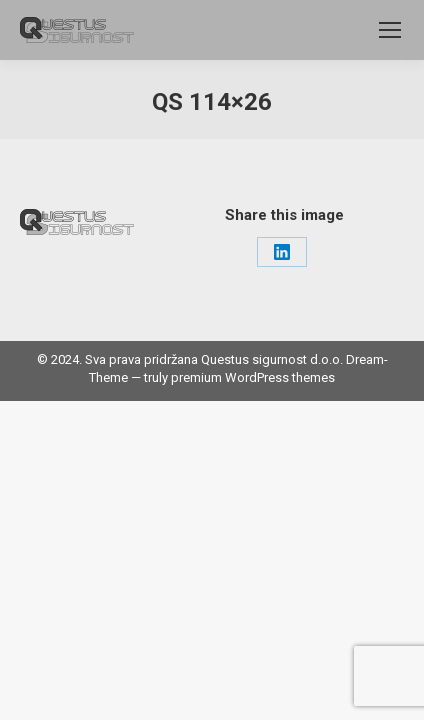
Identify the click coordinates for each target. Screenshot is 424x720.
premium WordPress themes (253, 377)
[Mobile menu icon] (390, 30)
